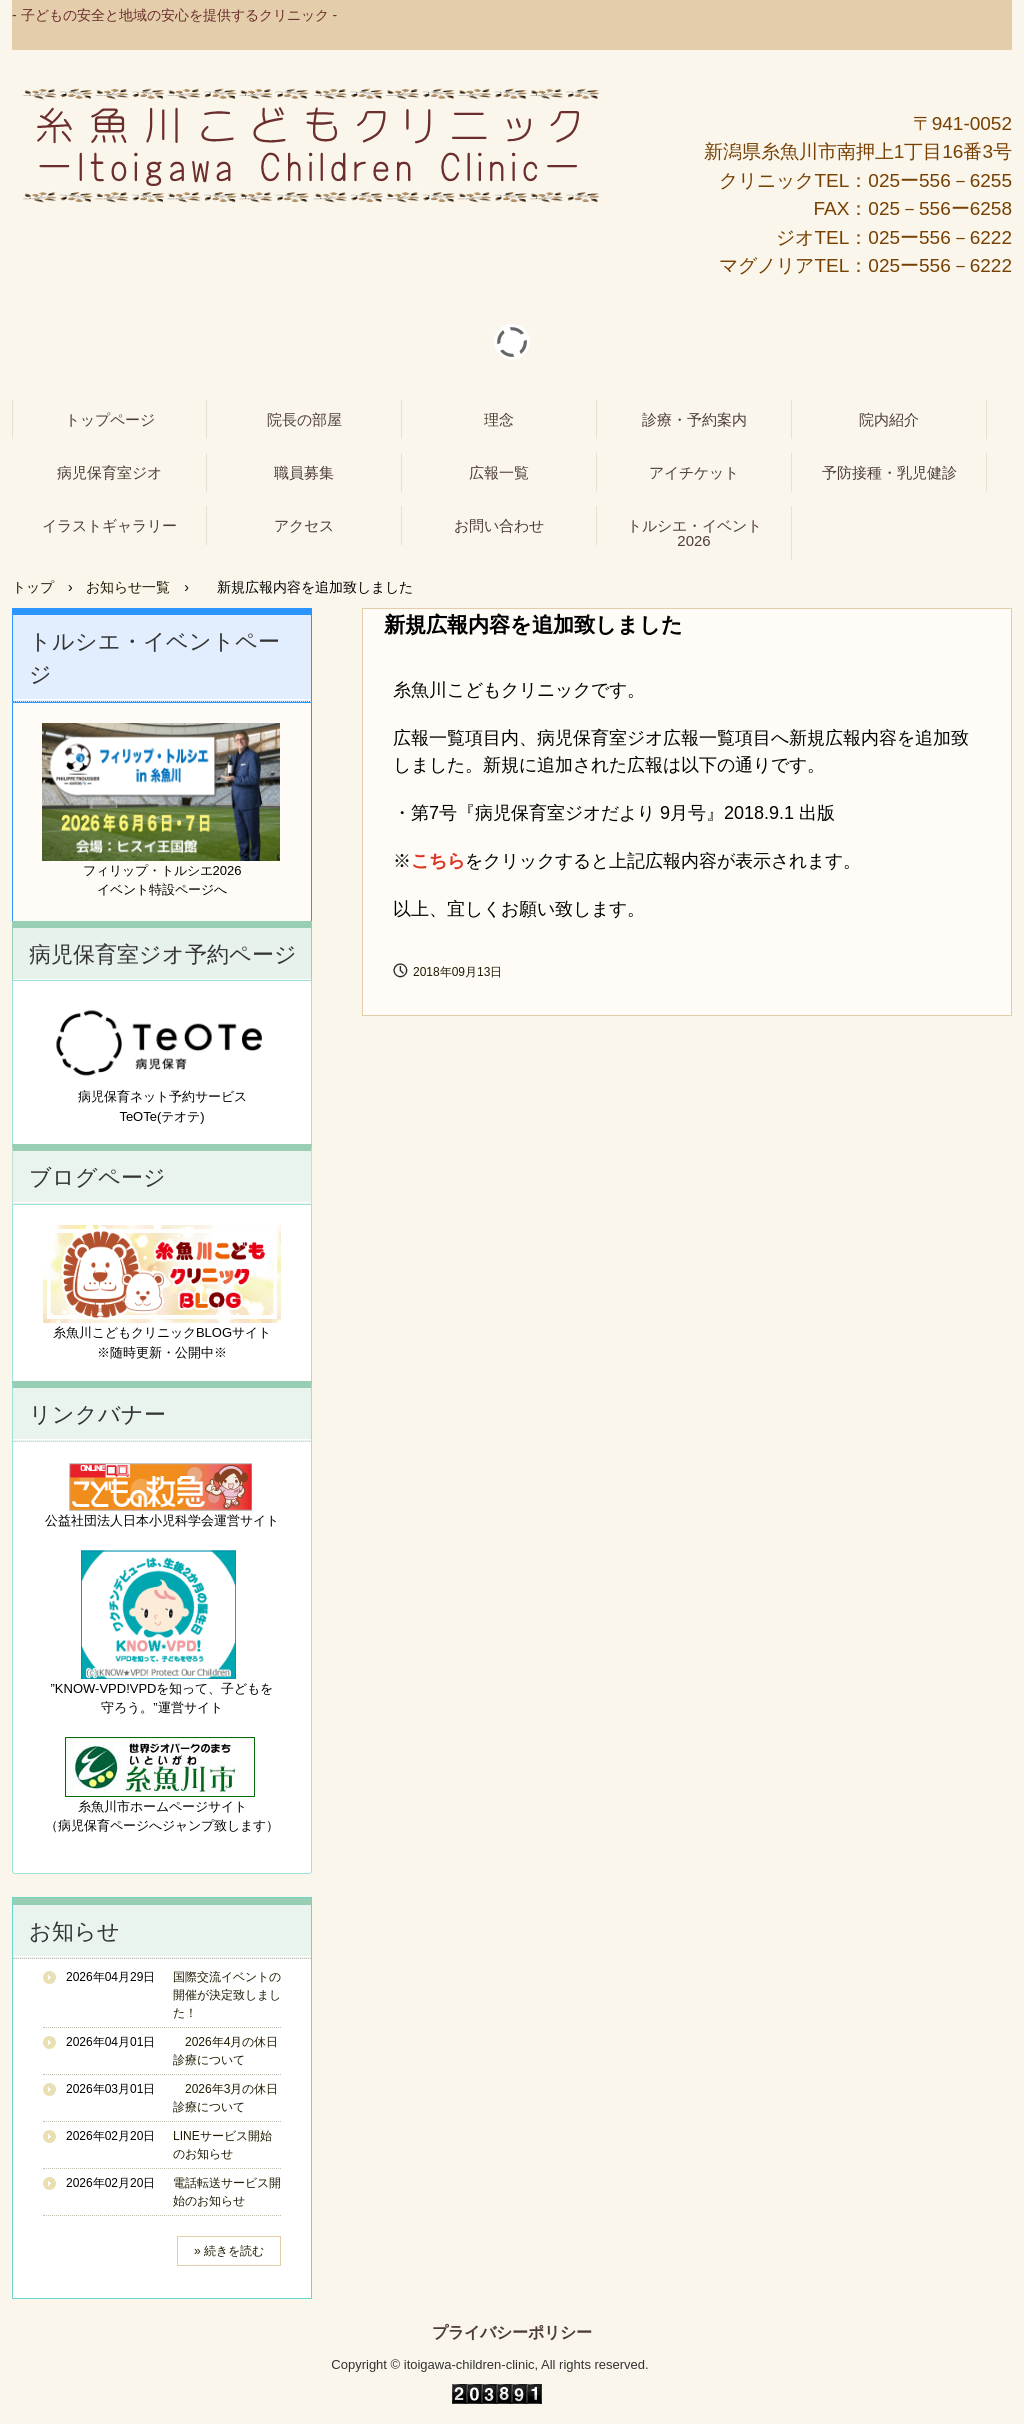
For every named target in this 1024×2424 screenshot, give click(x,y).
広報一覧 (499, 472)
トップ (33, 587)
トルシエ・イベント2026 (694, 533)
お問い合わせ (499, 525)
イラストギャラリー (109, 525)
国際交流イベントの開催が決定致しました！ (227, 1995)
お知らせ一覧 (128, 587)
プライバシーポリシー (512, 2333)
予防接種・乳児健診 (889, 472)
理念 (499, 419)
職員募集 (304, 472)
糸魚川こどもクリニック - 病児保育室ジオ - (311, 146)
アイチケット (694, 472)
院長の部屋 (304, 419)
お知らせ (74, 1931)
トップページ (110, 419)
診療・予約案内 (694, 419)
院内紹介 (889, 419)
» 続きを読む (229, 2251)
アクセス (304, 525)
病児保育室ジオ (109, 472)
